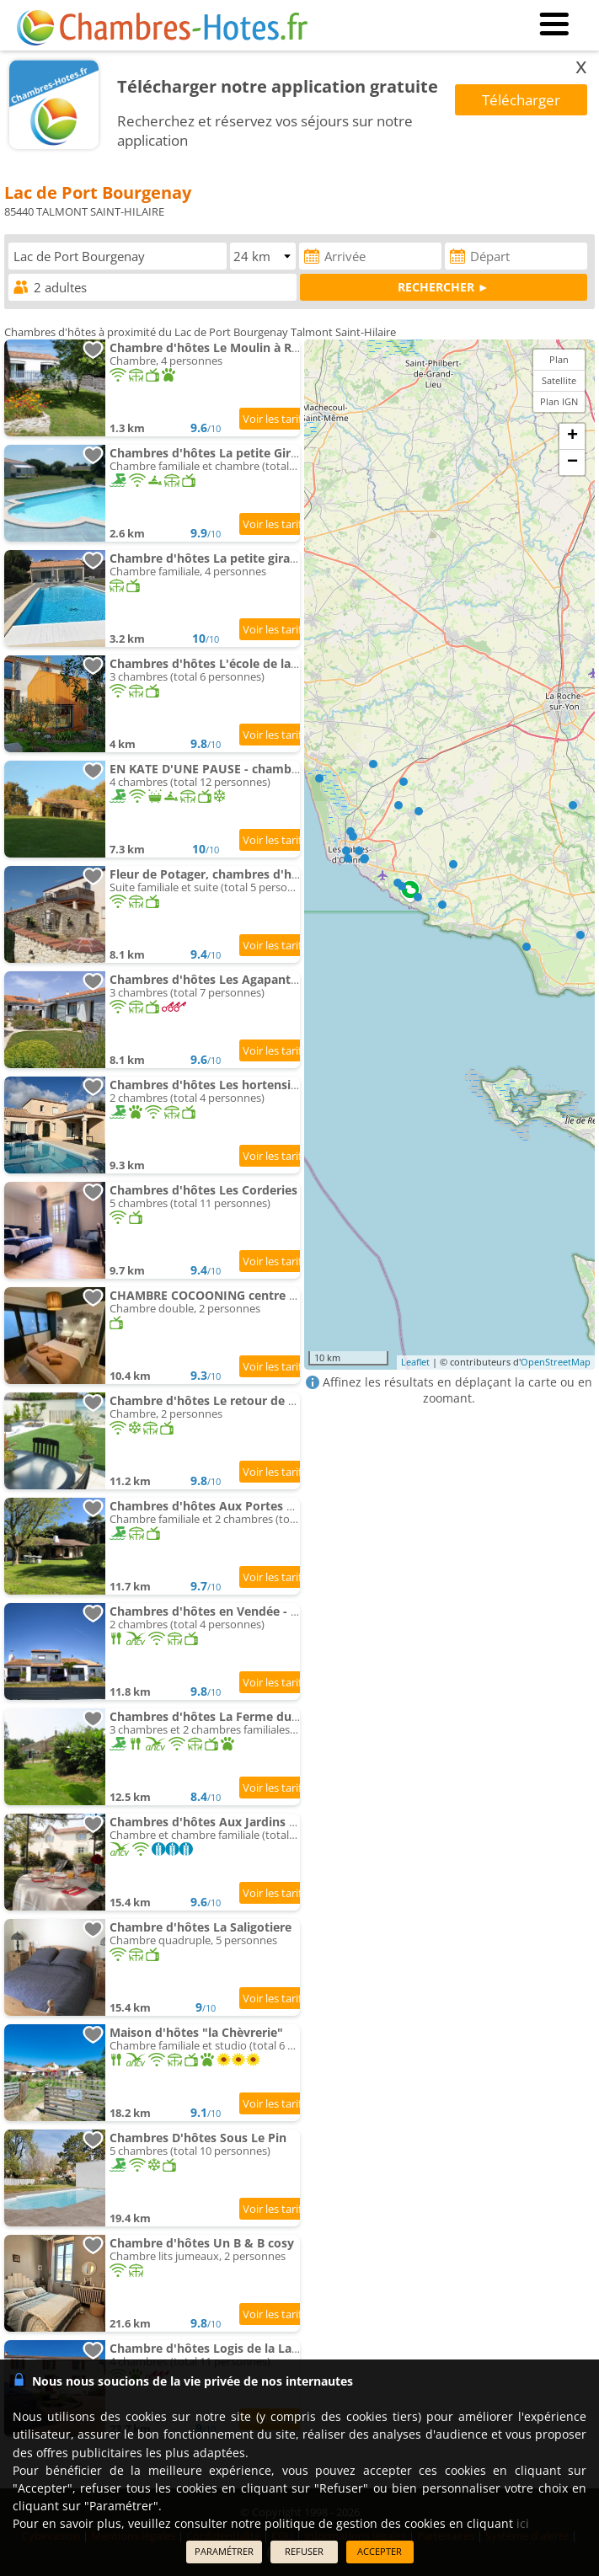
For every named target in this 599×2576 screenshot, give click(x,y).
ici (522, 2523)
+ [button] (572, 436)
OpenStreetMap (556, 1361)
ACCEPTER (379, 2551)
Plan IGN (559, 401)
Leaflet (415, 1361)
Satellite (559, 380)
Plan (559, 359)
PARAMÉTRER (224, 2551)
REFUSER (304, 2551)
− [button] (572, 462)
